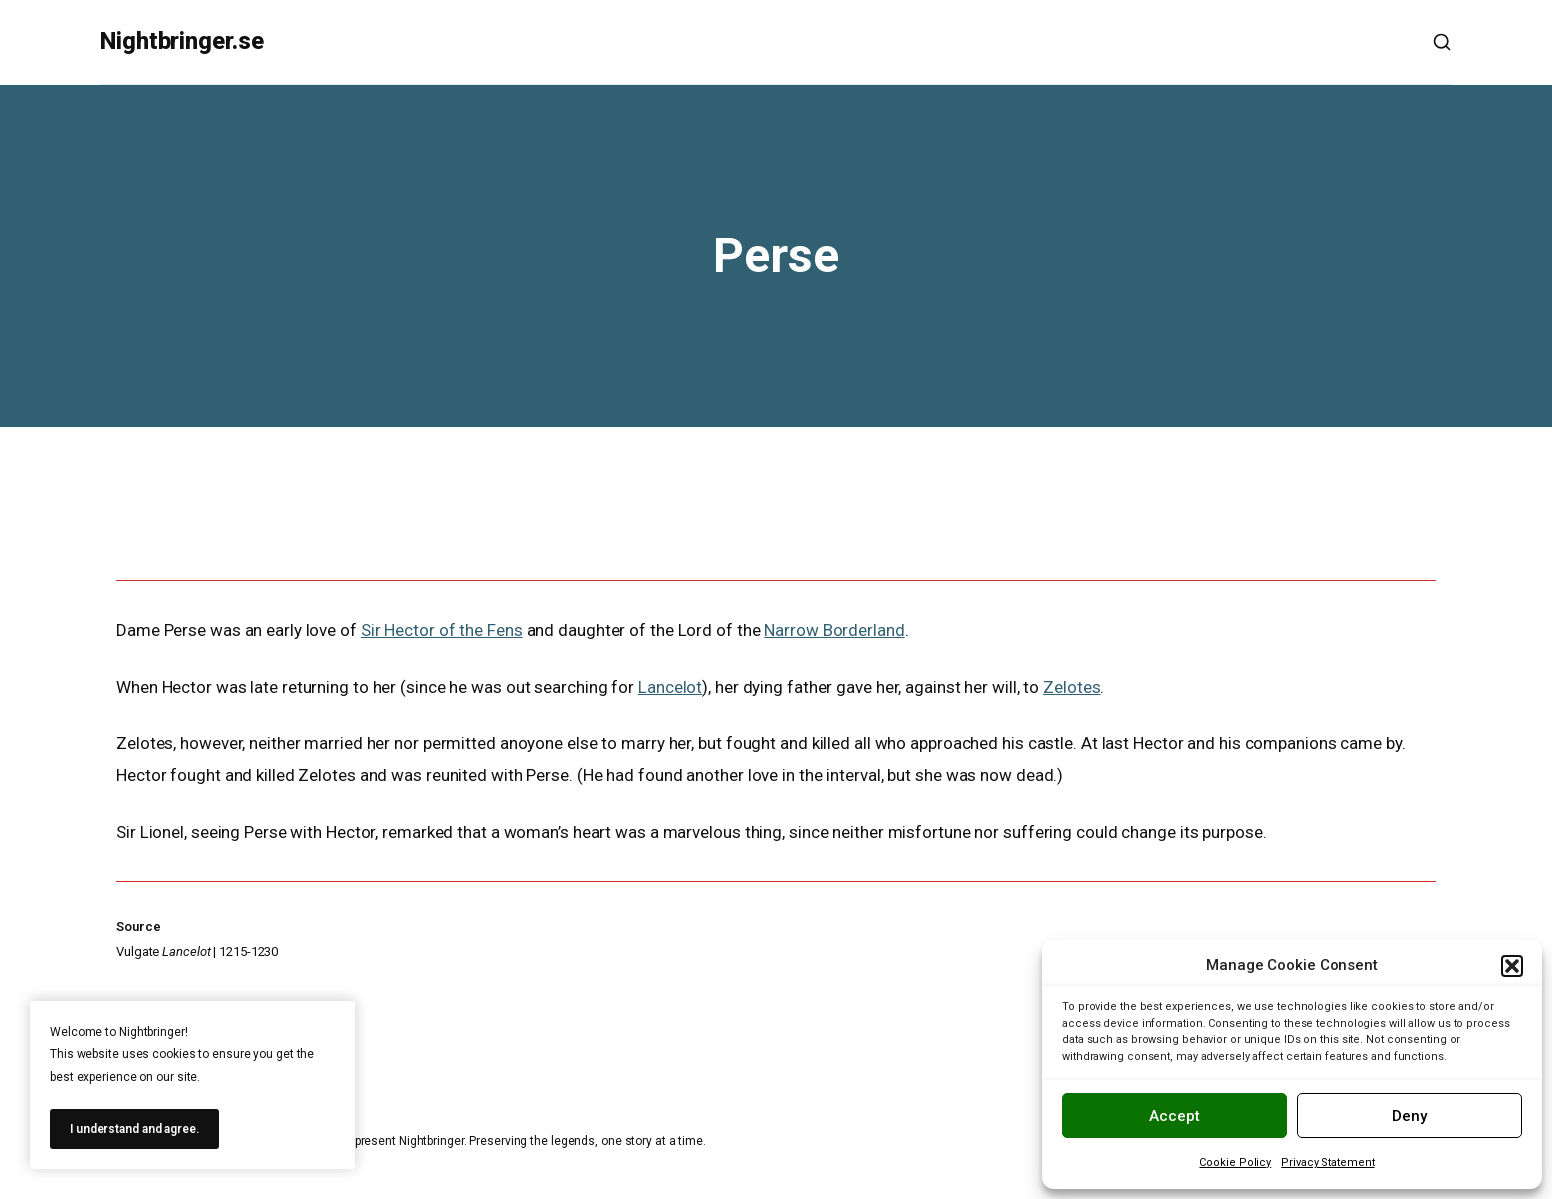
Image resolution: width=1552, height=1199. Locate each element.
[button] (1512, 966)
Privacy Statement (1327, 1162)
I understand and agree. (134, 1129)
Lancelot (670, 687)
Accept (1174, 1116)
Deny (1409, 1116)
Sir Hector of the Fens (442, 630)
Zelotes (1071, 687)
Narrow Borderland (834, 630)
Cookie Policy (1235, 1162)
